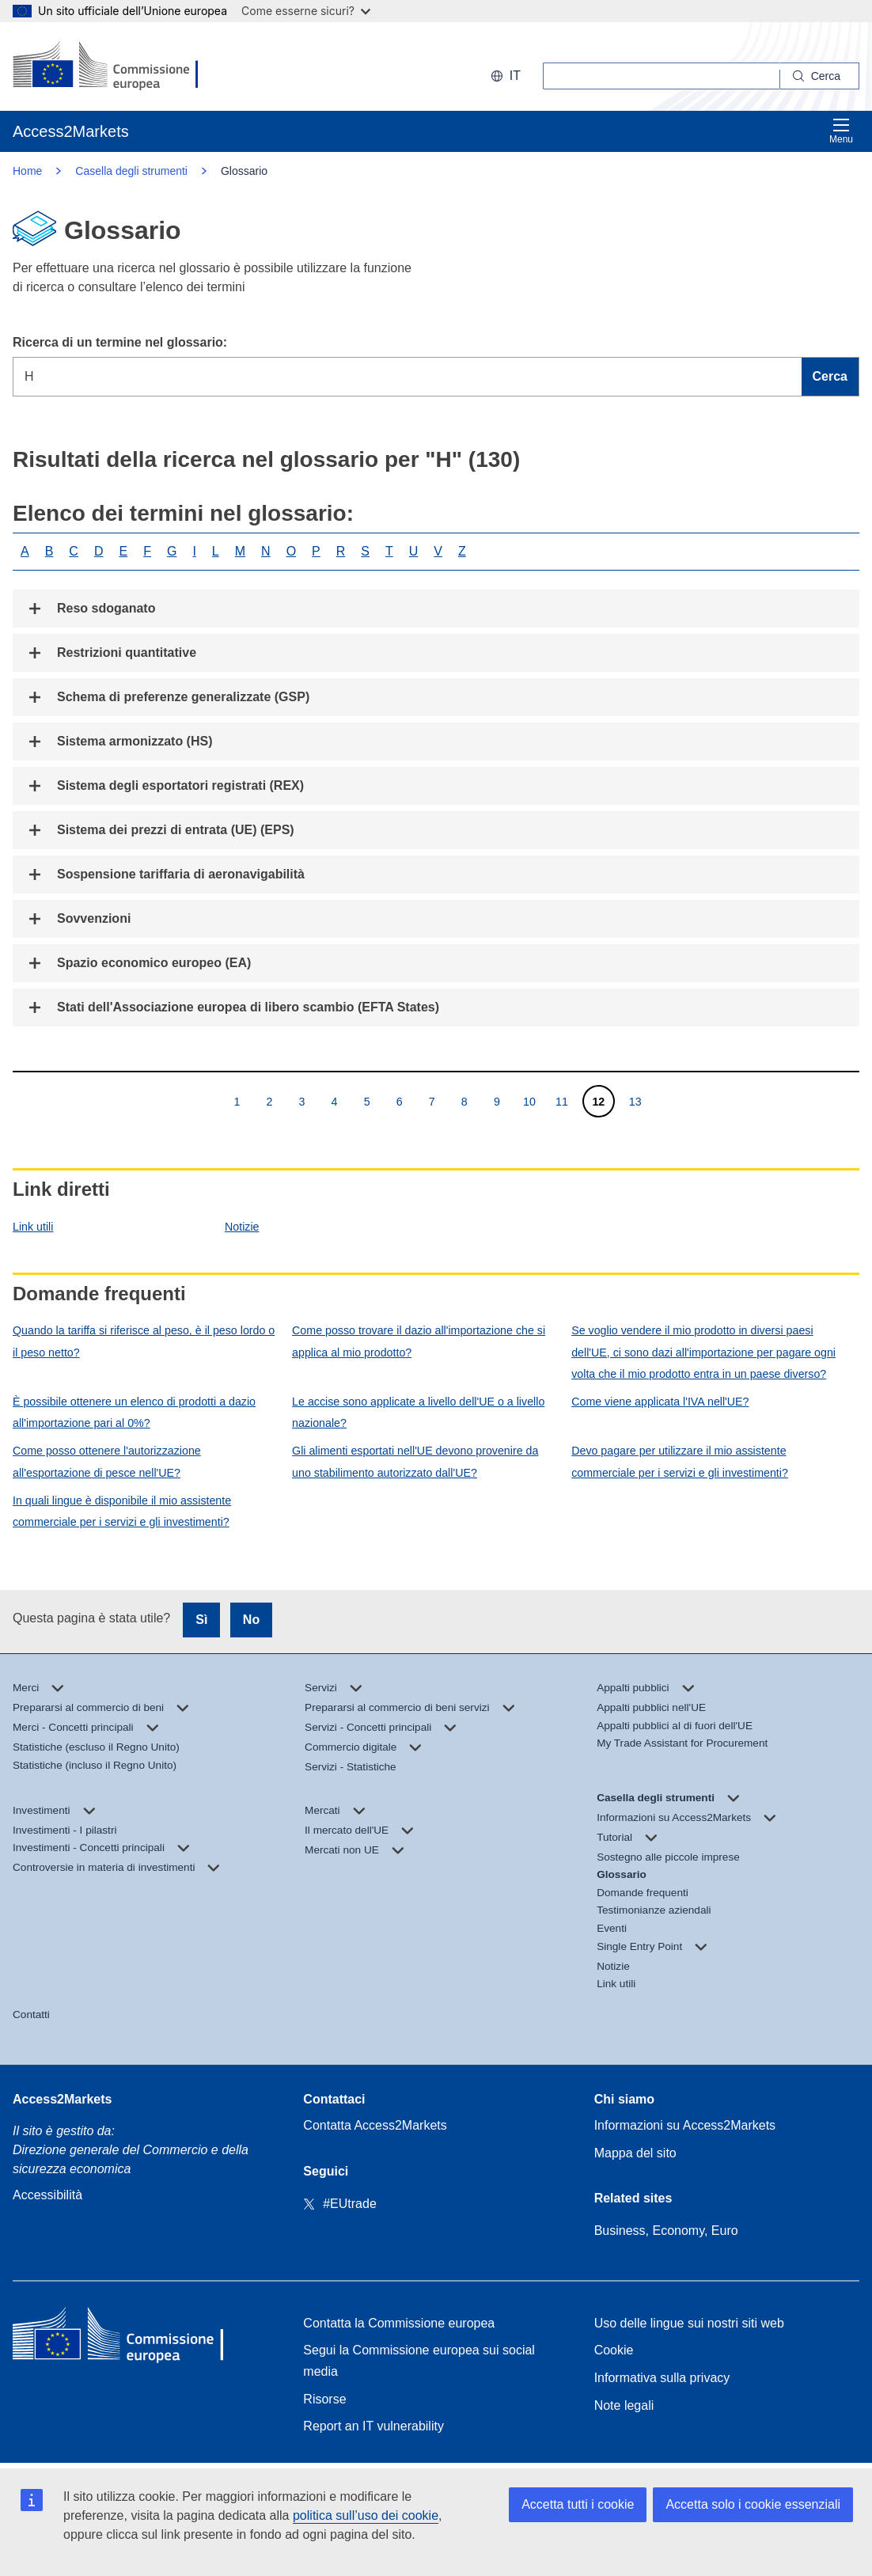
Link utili (33, 1226)
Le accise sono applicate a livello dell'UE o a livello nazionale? (418, 1412)
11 (561, 1101)
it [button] (506, 75)
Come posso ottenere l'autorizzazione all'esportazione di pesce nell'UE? (107, 1461)
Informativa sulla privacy (662, 2377)
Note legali (624, 2405)
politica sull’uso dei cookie (365, 2515)
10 (529, 1101)
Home (27, 171)
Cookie (614, 2350)
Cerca (830, 376)
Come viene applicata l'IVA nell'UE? (660, 1401)
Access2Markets (62, 2099)
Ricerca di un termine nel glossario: (120, 342)
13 (635, 1101)
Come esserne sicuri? (305, 10)
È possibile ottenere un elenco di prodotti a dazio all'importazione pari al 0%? (134, 1412)
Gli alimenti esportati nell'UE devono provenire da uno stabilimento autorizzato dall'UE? (415, 1461)
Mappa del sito (635, 2153)
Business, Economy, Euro (666, 2230)
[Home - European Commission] (127, 2337)
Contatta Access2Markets (374, 2125)
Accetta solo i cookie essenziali (752, 2504)
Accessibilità (47, 2195)
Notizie (242, 1226)
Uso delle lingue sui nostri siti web (689, 2323)
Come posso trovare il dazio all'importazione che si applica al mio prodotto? (418, 1341)
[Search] (819, 76)
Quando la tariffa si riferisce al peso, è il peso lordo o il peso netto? (144, 1341)
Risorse (324, 2399)
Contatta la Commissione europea (399, 2323)
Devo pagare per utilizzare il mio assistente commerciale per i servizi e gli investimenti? (679, 1461)
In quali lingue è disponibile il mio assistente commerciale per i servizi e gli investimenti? (122, 1511)
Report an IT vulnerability (373, 2426)
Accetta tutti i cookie (577, 2504)
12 (598, 1101)
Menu (841, 131)
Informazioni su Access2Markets (684, 2125)
